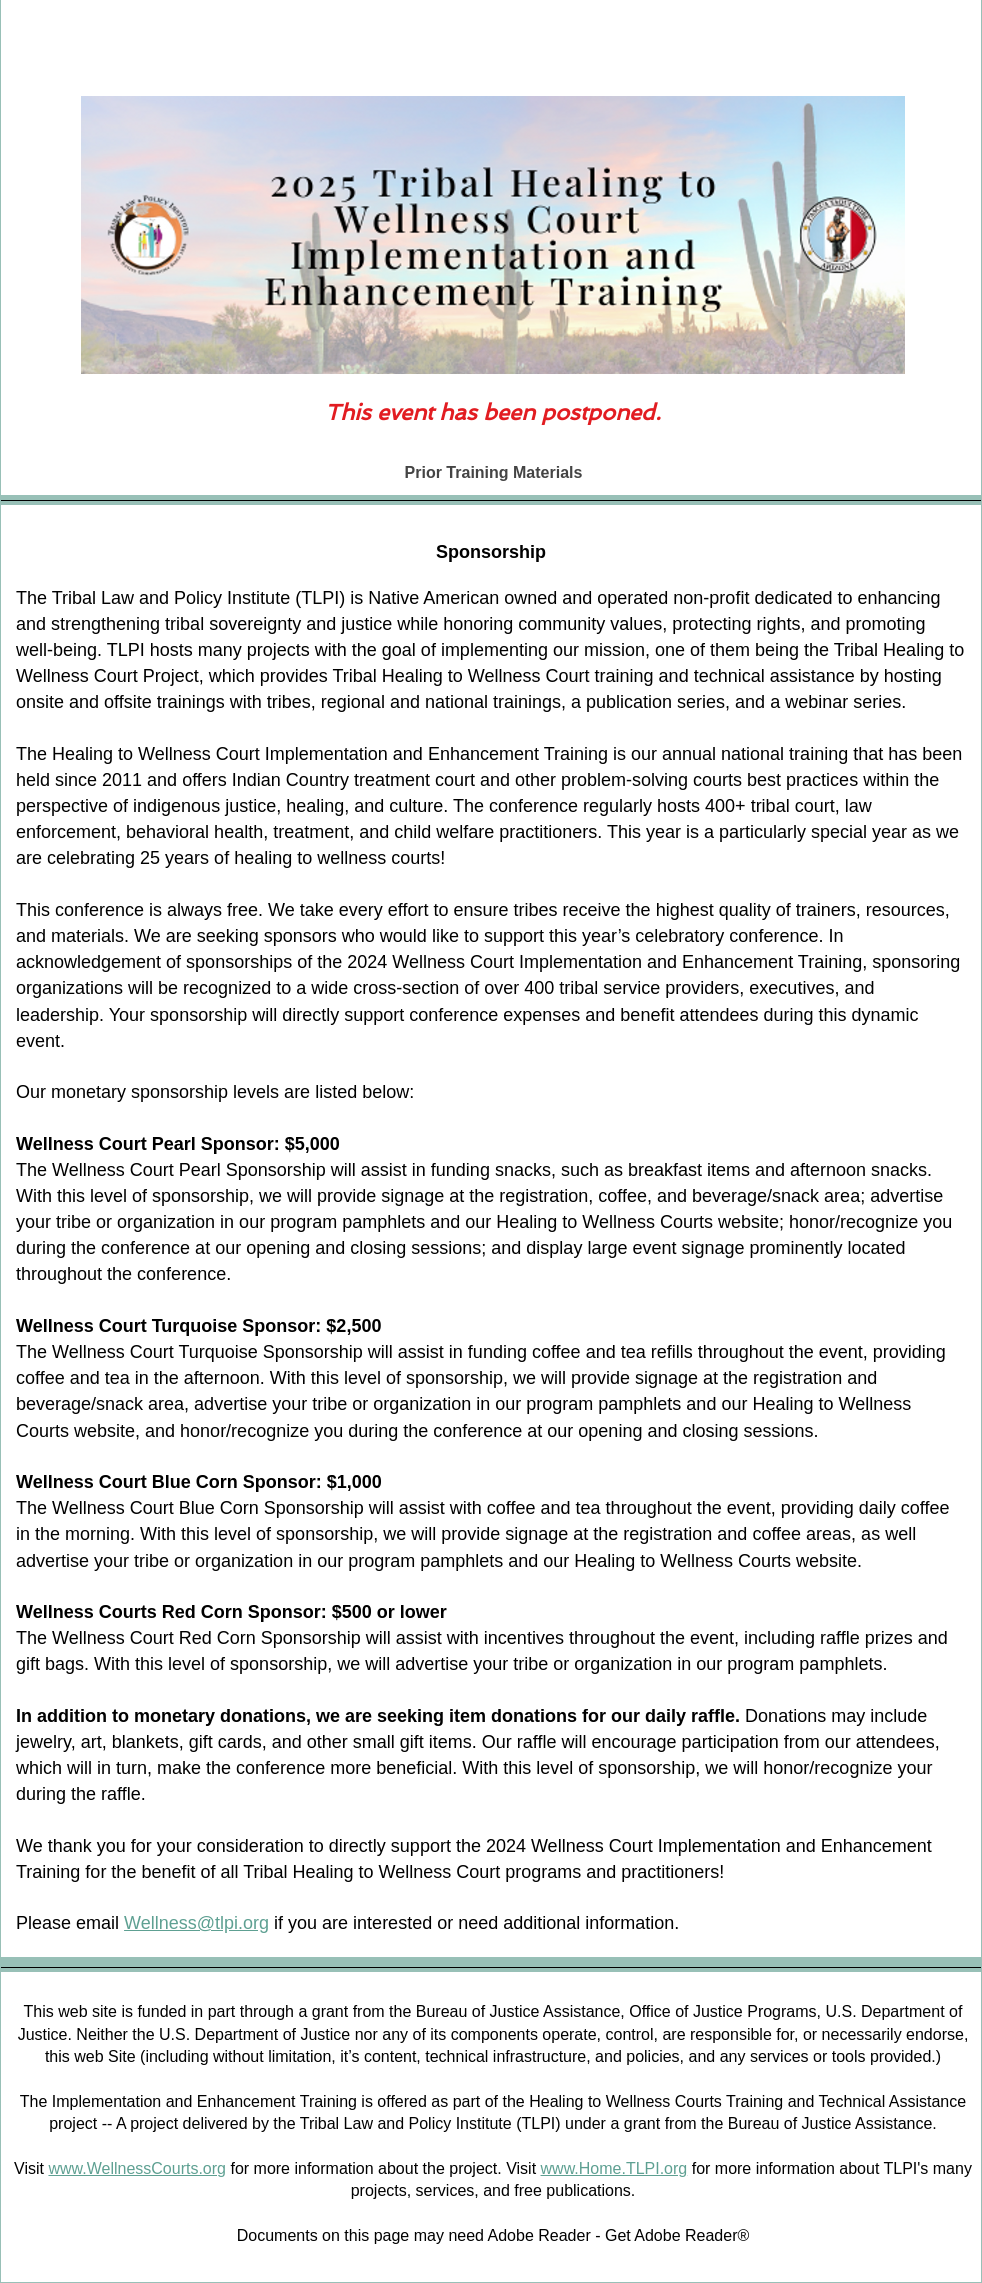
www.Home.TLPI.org (614, 2168)
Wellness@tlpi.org (196, 1923)
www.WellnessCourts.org (137, 2168)
